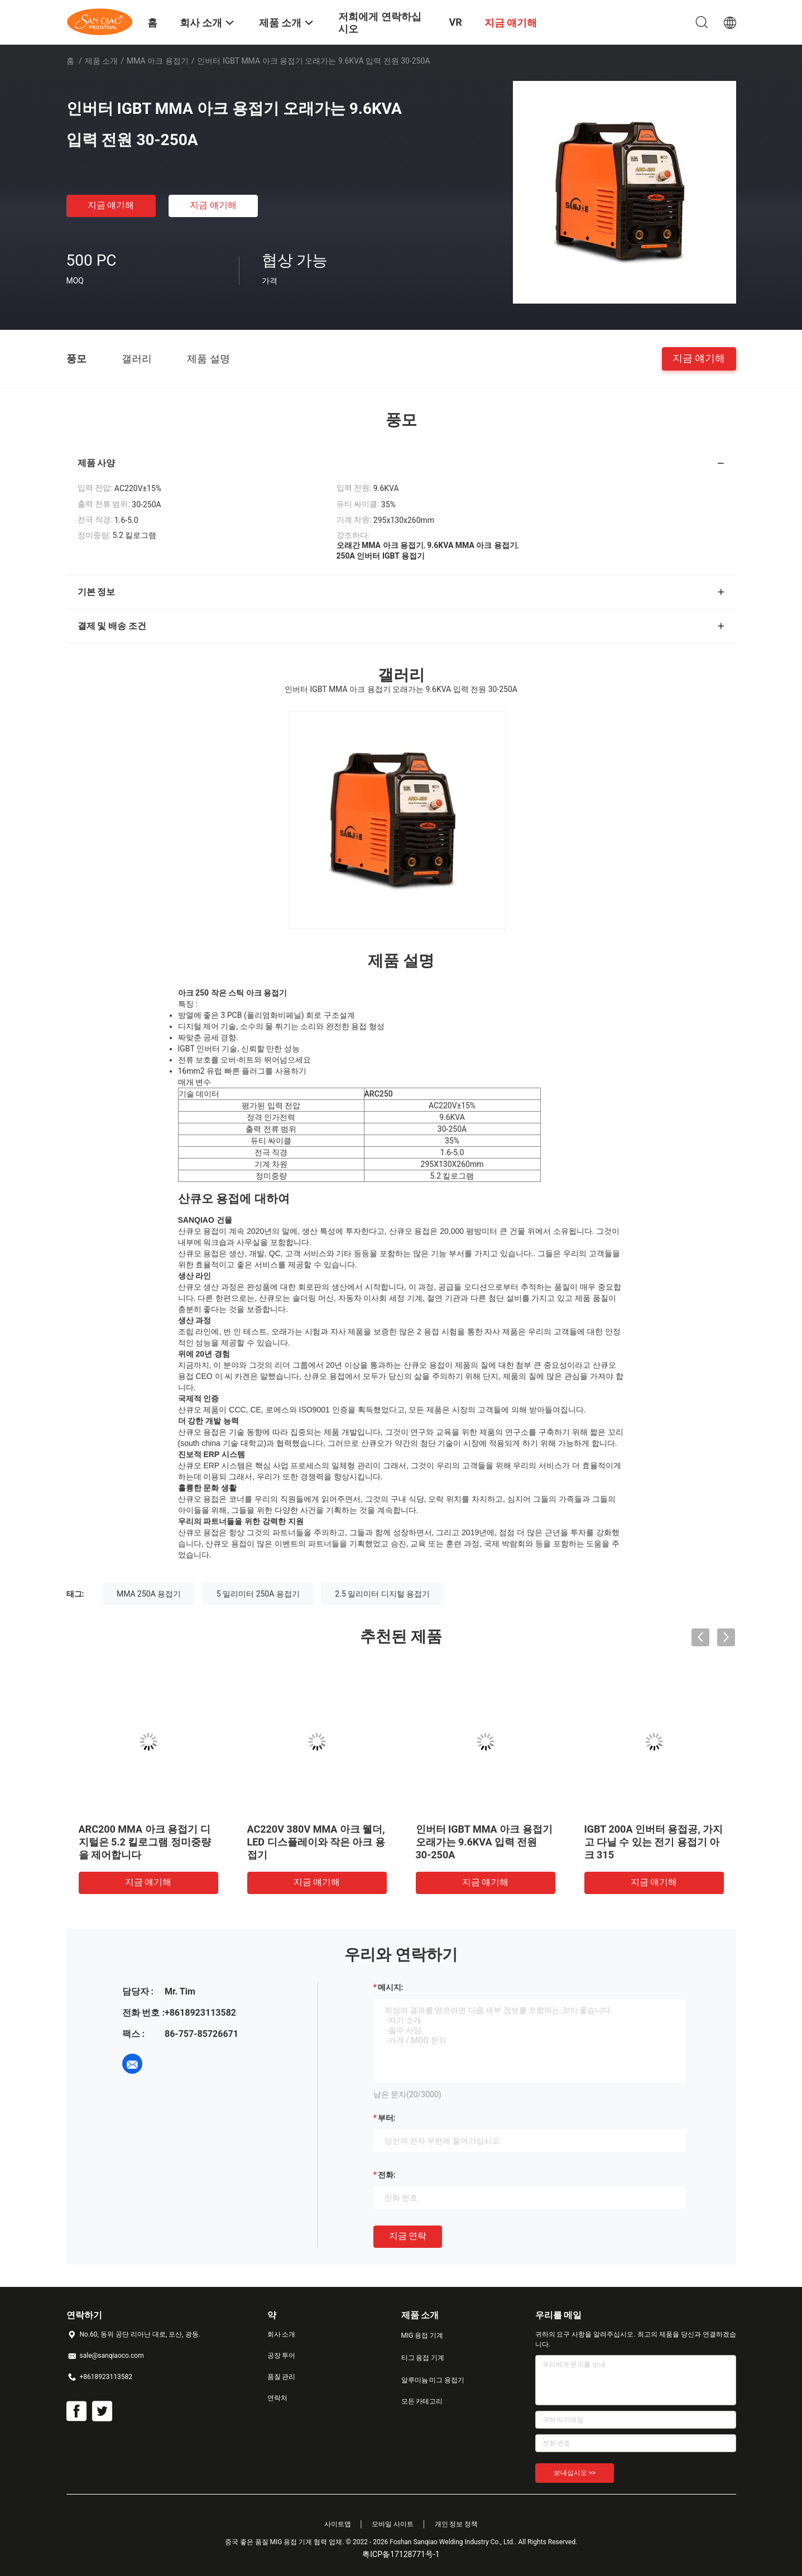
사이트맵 (337, 2524)
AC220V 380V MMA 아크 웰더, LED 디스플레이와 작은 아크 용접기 (316, 1842)
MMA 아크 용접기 (158, 60)
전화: (387, 2174)
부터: (387, 2117)
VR (455, 22)
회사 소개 (281, 2334)
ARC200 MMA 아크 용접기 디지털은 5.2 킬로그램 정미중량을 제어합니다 (145, 1842)
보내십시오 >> (575, 2473)
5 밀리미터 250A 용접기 (258, 1593)
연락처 (277, 2398)
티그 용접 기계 (423, 2358)
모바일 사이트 (393, 2524)
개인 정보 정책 (456, 2524)
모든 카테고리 (422, 2401)
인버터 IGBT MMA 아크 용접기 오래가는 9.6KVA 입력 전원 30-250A (484, 1842)
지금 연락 (408, 2236)
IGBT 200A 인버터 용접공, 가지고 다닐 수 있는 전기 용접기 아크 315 (653, 1842)
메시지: (391, 1987)
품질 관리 (281, 2377)
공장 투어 (281, 2355)
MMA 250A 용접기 (149, 1593)
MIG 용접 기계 (422, 2335)
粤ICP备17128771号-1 (400, 2554)
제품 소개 (101, 60)
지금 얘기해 (111, 205)
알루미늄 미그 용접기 (433, 2380)
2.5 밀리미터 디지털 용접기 (382, 1593)
